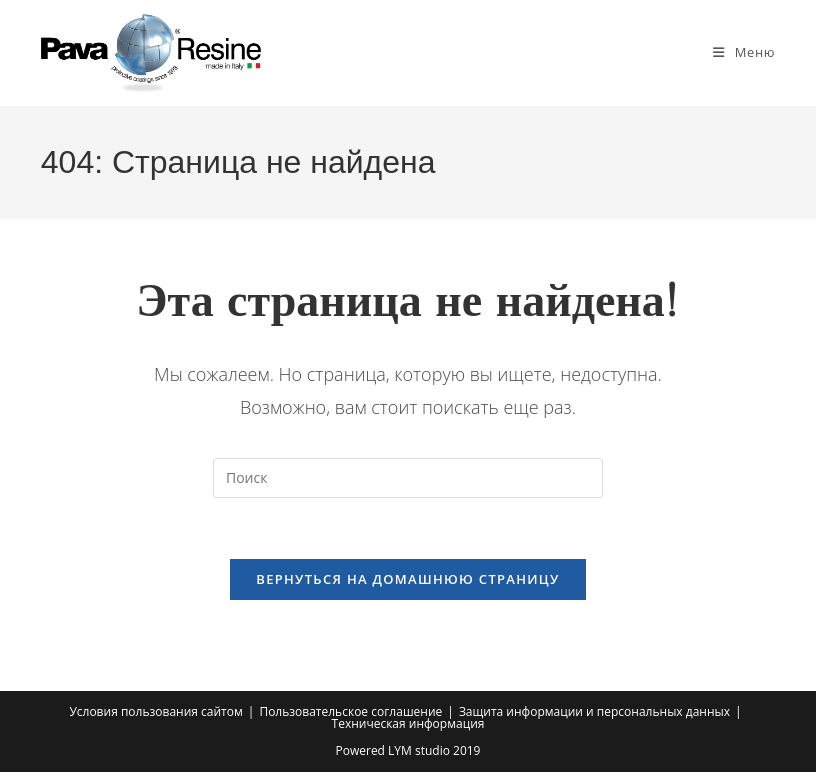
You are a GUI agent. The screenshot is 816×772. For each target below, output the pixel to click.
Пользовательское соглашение (350, 711)
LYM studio (419, 750)
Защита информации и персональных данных (594, 711)
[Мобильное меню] (744, 52)
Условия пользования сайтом (155, 711)
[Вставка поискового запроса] (408, 478)
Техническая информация (408, 723)
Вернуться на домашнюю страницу (407, 579)
